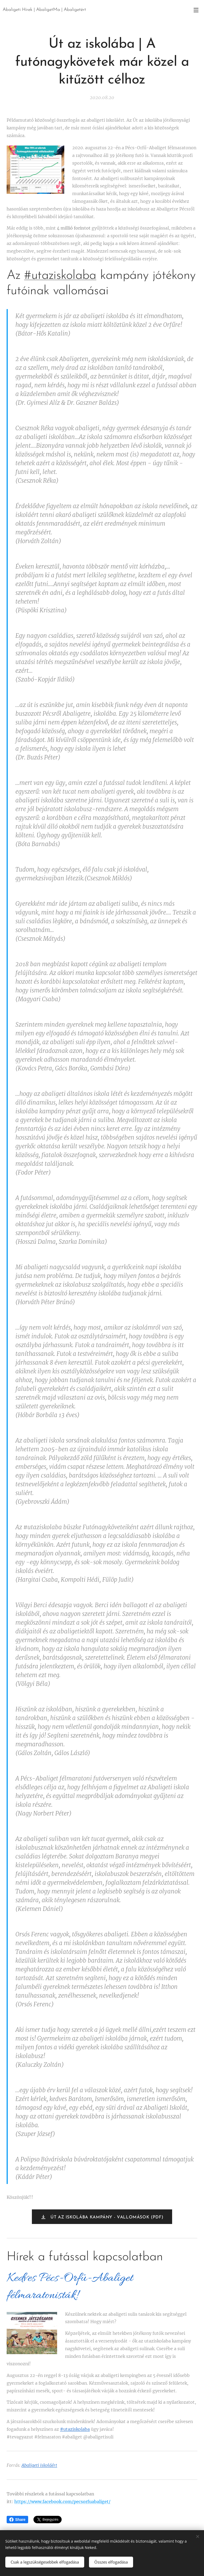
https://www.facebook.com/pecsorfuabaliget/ (62, 2501)
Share (17, 2519)
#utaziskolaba (60, 275)
